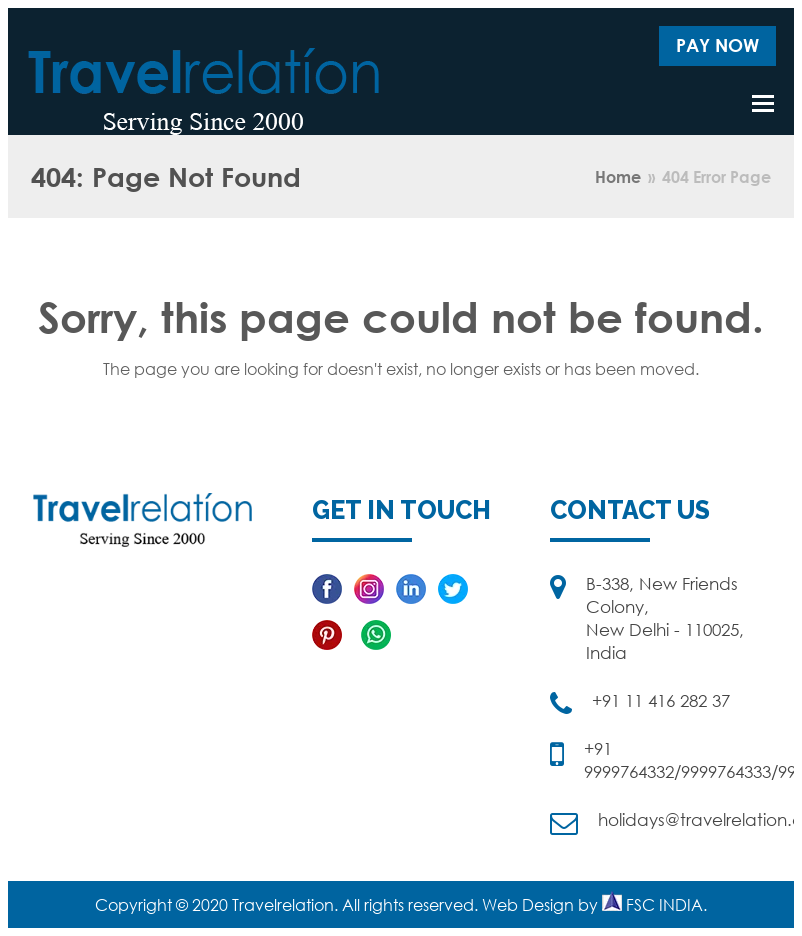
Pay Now (717, 45)
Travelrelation (283, 905)
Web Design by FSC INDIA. (594, 905)
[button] (763, 103)
